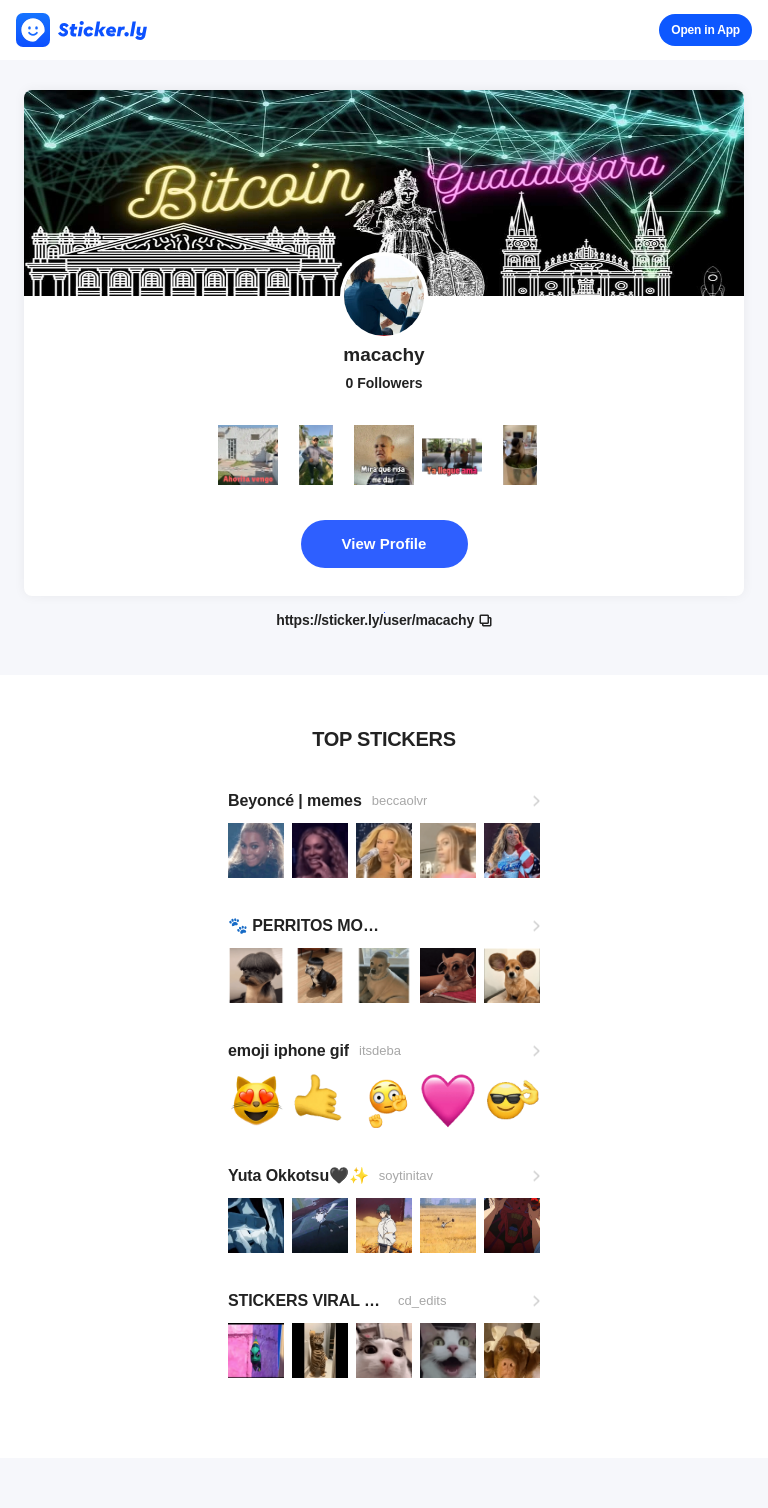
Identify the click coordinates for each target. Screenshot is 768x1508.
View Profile (384, 543)
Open (705, 30)
